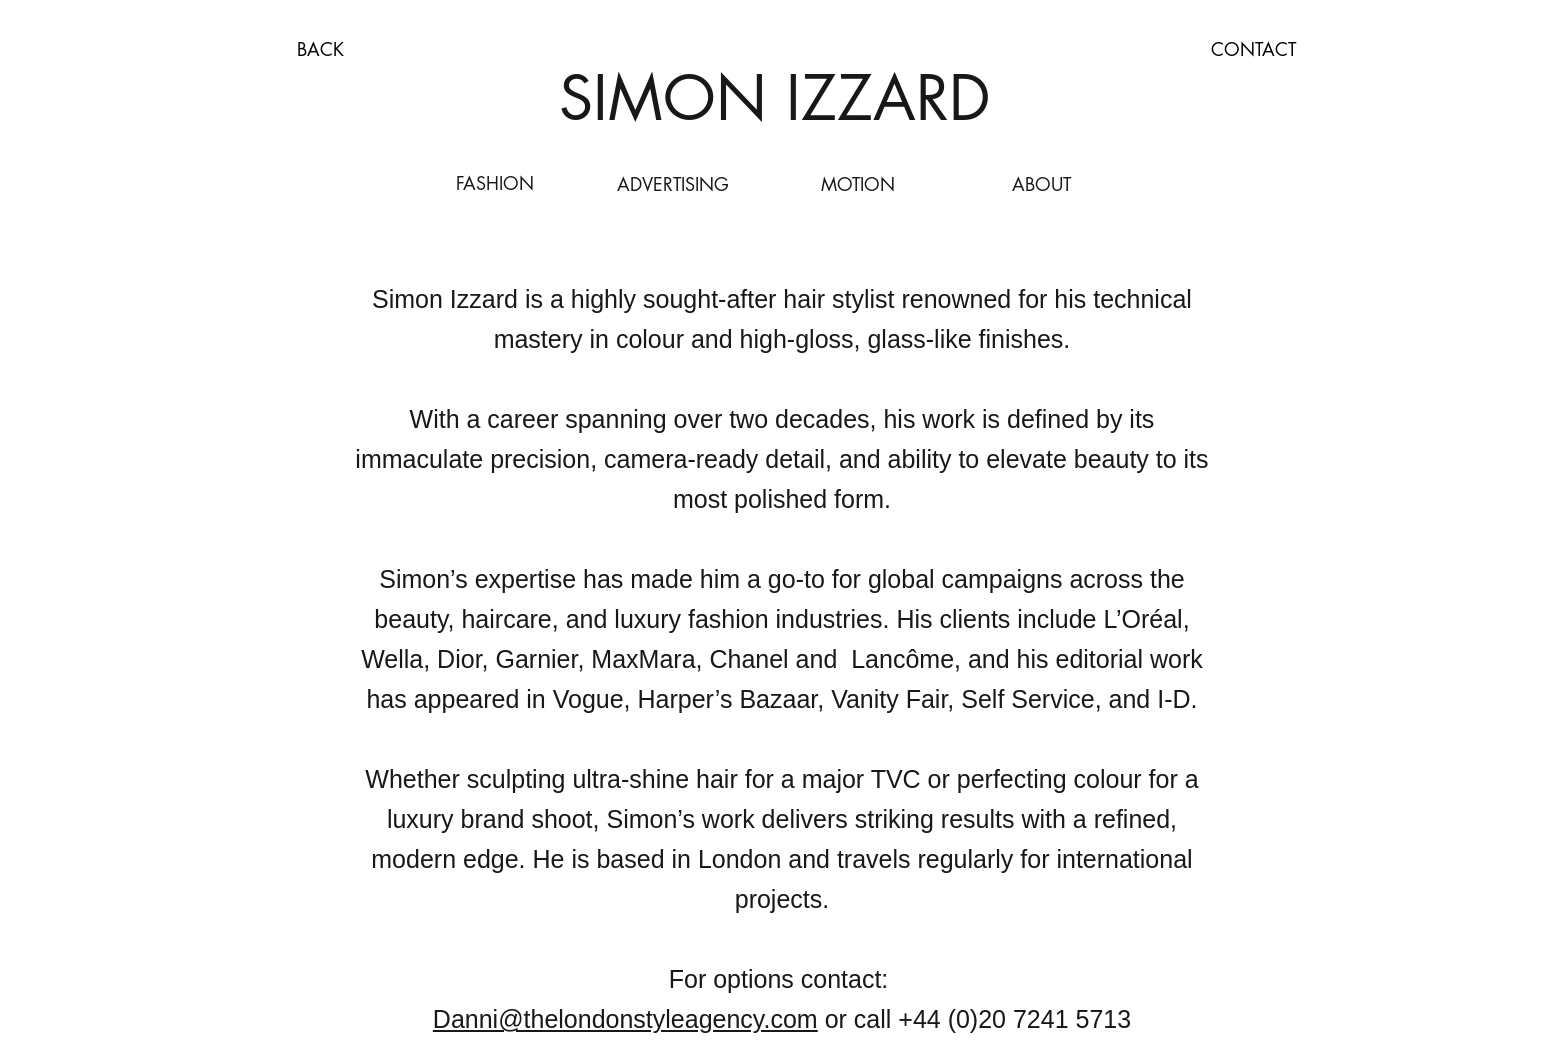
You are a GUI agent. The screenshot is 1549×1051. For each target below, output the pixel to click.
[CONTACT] (1253, 50)
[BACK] (320, 49)
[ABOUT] (1041, 184)
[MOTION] (858, 185)
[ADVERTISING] (673, 185)
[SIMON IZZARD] (775, 99)
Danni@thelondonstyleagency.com (625, 1019)
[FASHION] (495, 184)
